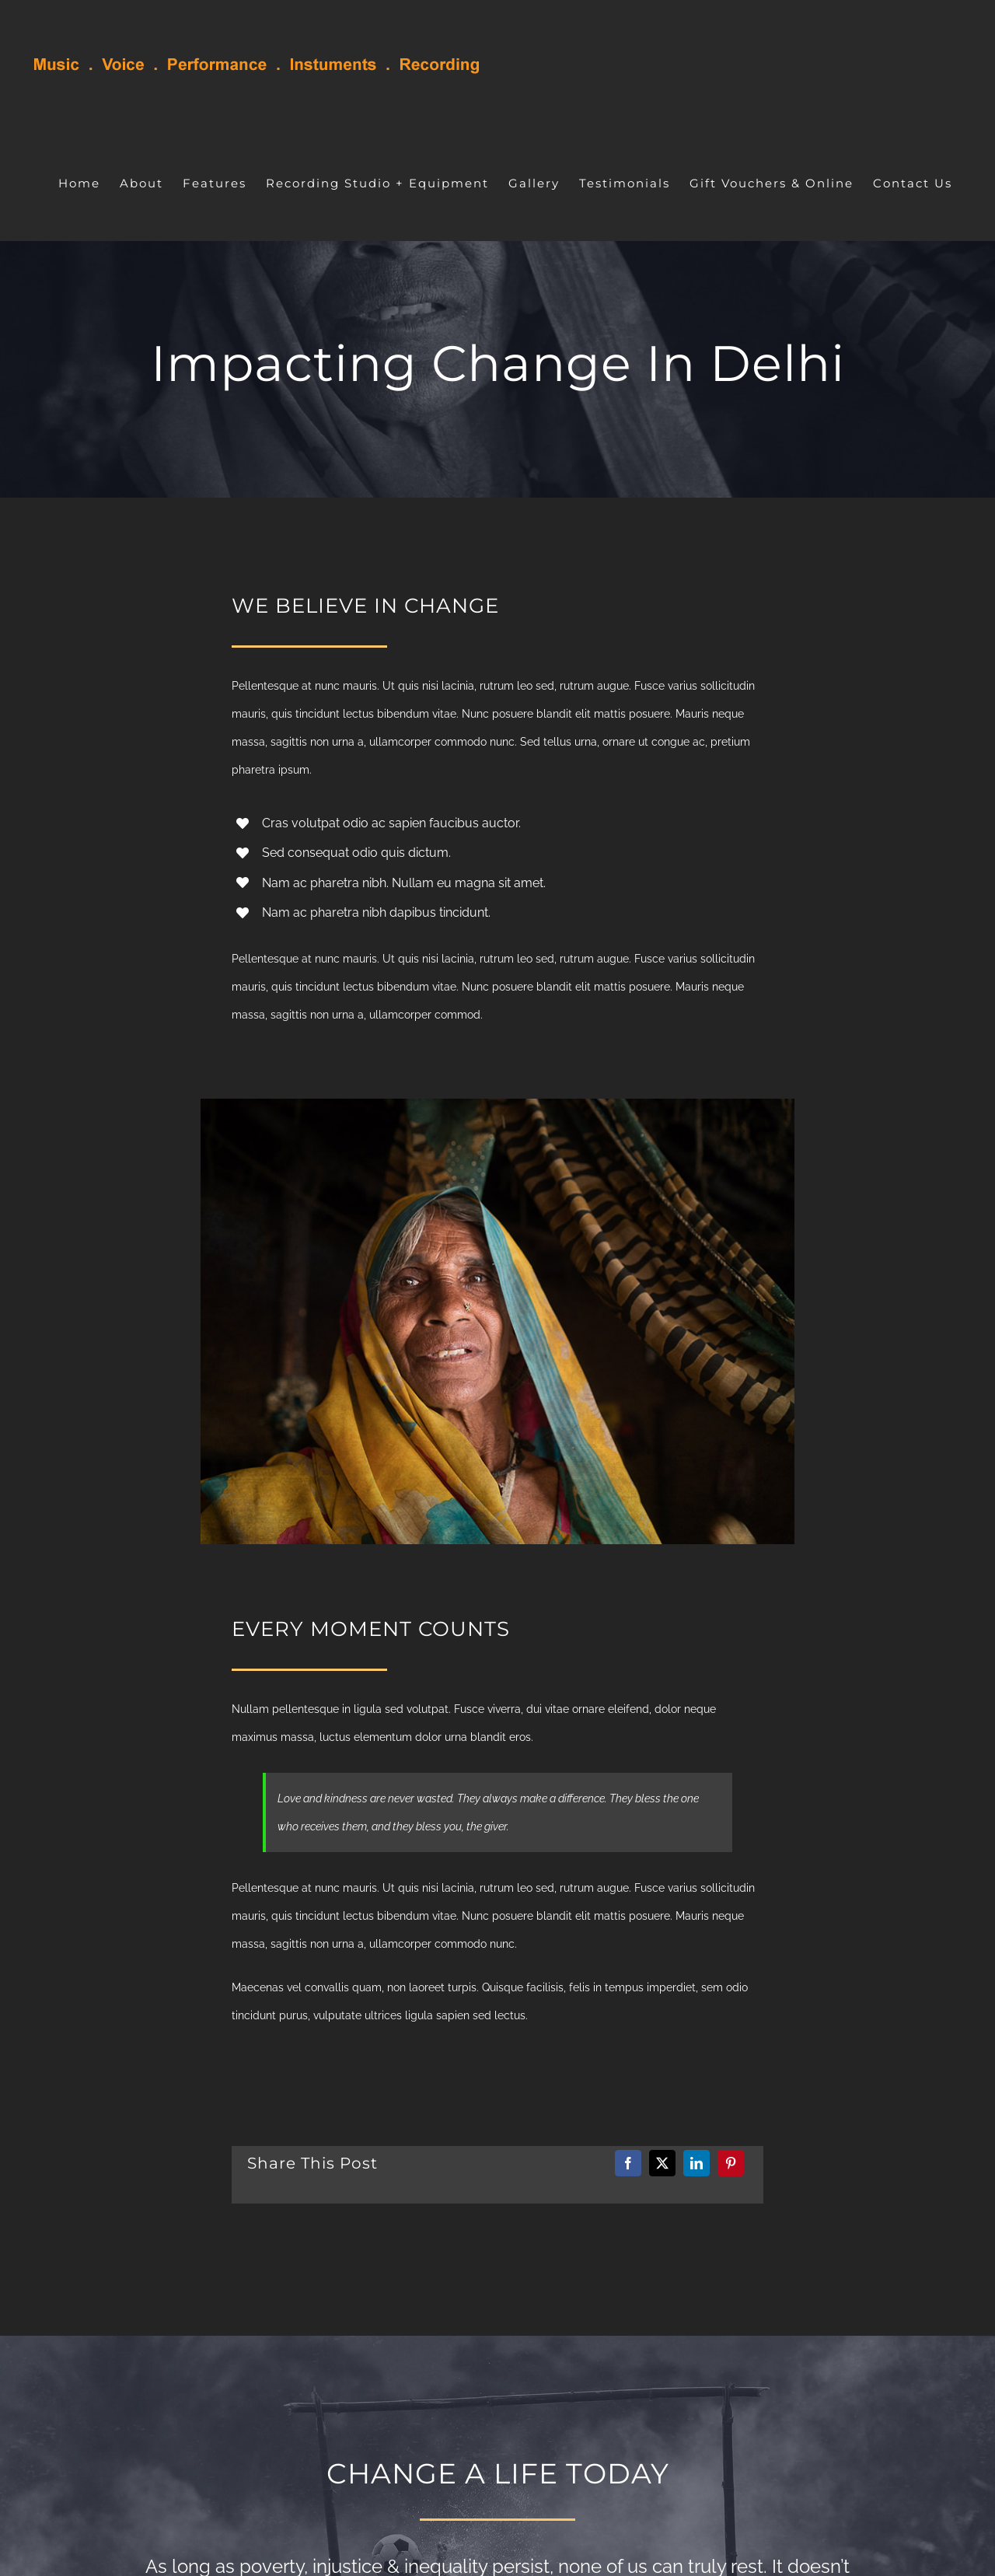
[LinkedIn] (696, 2163)
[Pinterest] (731, 2163)
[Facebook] (628, 2163)
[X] (662, 2163)
